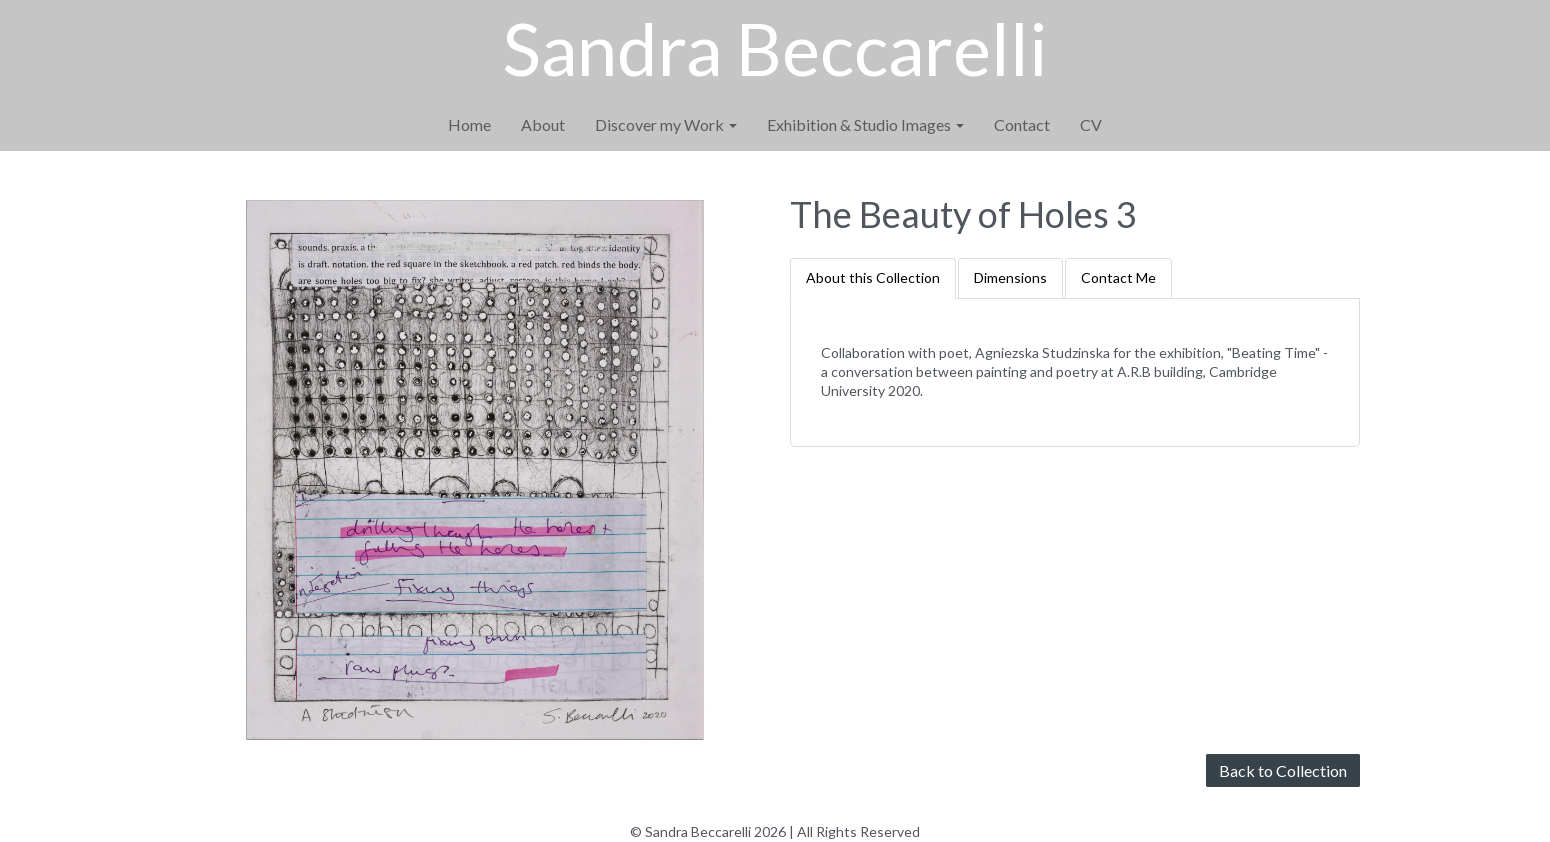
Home (469, 124)
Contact (1022, 124)
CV (1091, 124)
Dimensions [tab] (1010, 277)
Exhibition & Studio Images (865, 124)
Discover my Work (666, 124)
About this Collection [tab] (873, 277)
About (543, 124)
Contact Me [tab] (1118, 277)
